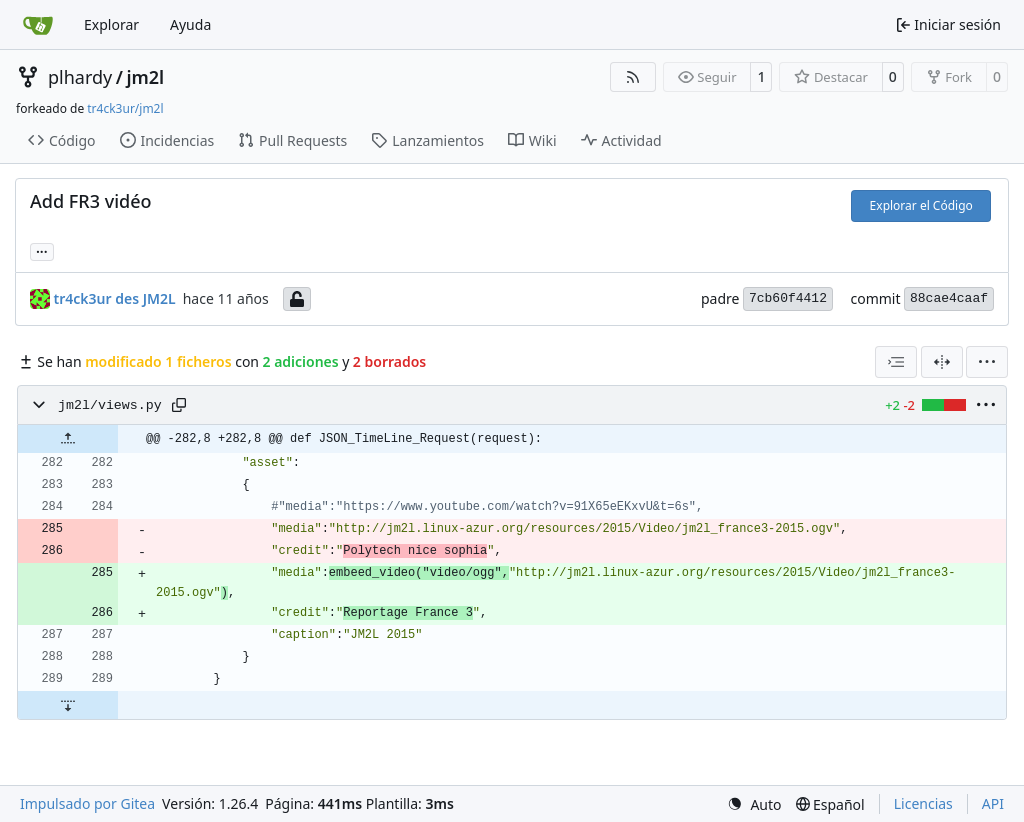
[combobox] (896, 362)
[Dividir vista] (942, 362)
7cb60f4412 (788, 298)
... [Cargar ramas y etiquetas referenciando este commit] (42, 250)
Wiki (532, 140)
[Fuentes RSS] (633, 77)
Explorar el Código (921, 205)
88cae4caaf (949, 298)
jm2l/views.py (110, 405)
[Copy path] (179, 405)
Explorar (111, 24)
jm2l (145, 77)
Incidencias (167, 140)
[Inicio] (38, 25)
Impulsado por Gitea (87, 803)
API (993, 803)
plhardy (80, 77)
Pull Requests (292, 140)
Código (62, 140)
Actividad (621, 140)
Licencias (923, 803)
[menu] (987, 362)
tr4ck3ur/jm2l (125, 108)
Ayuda (190, 24)
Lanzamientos (427, 140)
